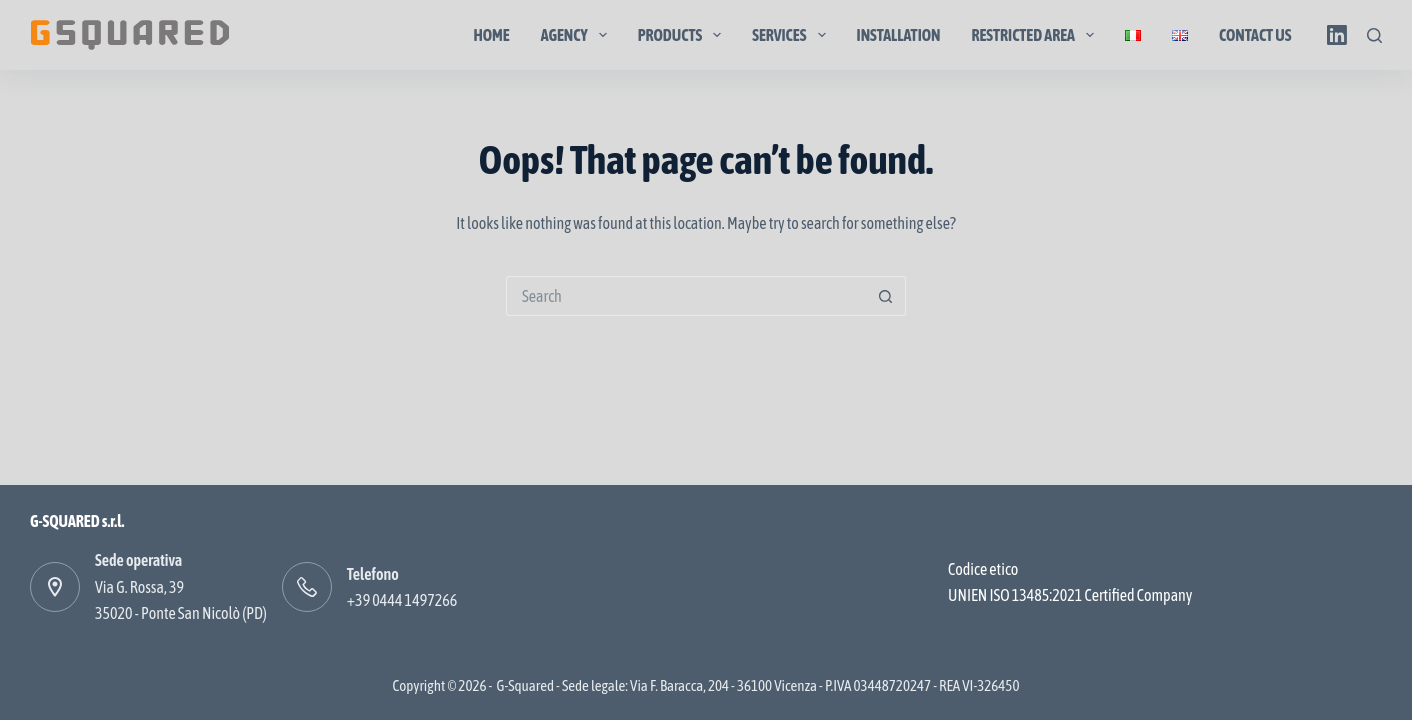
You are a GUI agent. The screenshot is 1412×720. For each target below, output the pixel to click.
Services (792, 35)
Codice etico (983, 569)
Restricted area (1037, 35)
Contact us (1255, 35)
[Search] (1374, 35)
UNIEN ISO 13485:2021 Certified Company (1070, 595)
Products (684, 35)
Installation (899, 35)
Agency (578, 35)
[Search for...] (686, 296)
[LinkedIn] (1337, 35)
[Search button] (886, 296)
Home (491, 35)
